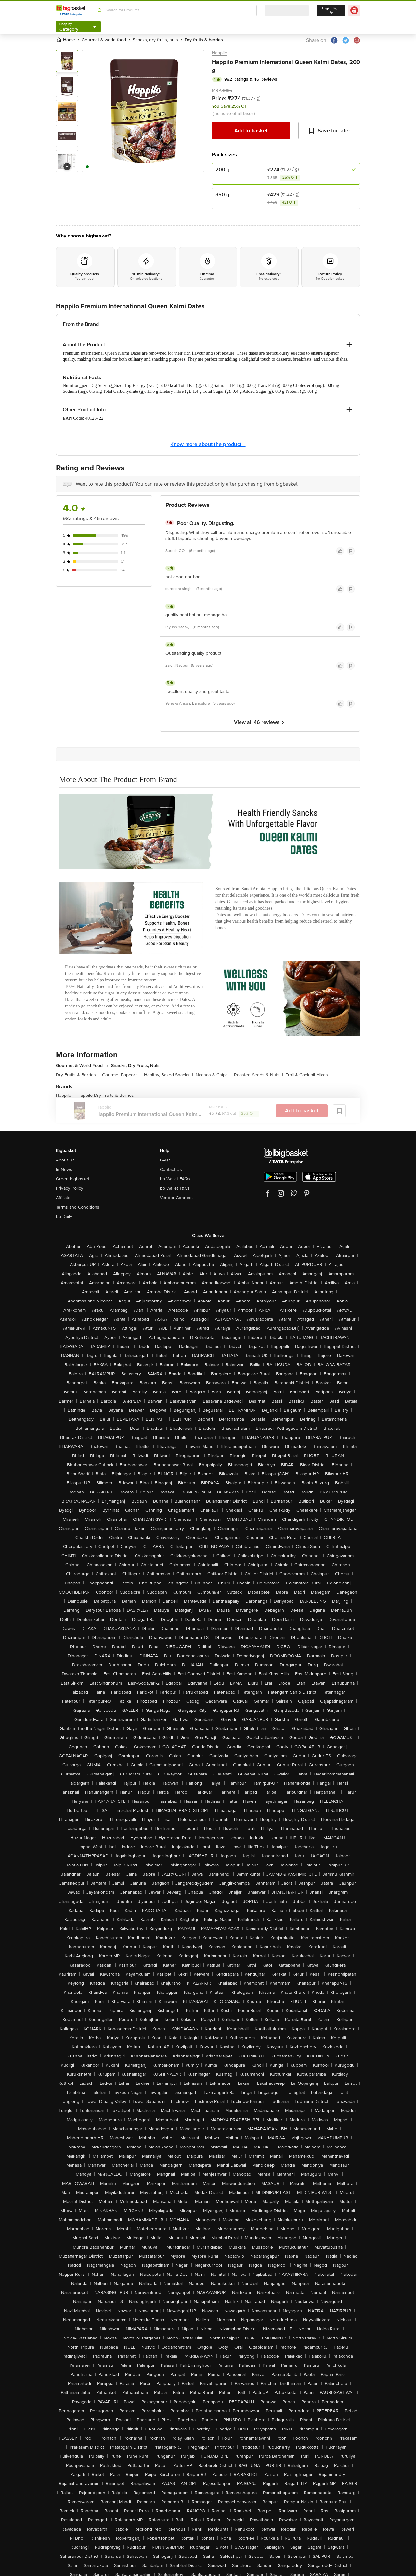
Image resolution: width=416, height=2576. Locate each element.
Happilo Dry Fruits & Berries (105, 1095)
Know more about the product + (207, 444)
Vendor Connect (176, 1197)
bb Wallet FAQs (175, 1179)
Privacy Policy (69, 1188)
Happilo (219, 53)
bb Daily (64, 1216)
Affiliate (63, 1197)
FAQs (165, 1160)
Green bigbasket (72, 1179)
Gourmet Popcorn (121, 1075)
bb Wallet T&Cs (175, 1188)
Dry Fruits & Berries (77, 1075)
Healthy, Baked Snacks (168, 1075)
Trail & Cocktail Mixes (307, 1075)
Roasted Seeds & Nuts (258, 1075)
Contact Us (171, 1169)
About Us (65, 1160)
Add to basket (250, 130)
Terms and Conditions (77, 1207)
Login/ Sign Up (331, 10)
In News (64, 1169)
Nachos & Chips (213, 1075)
